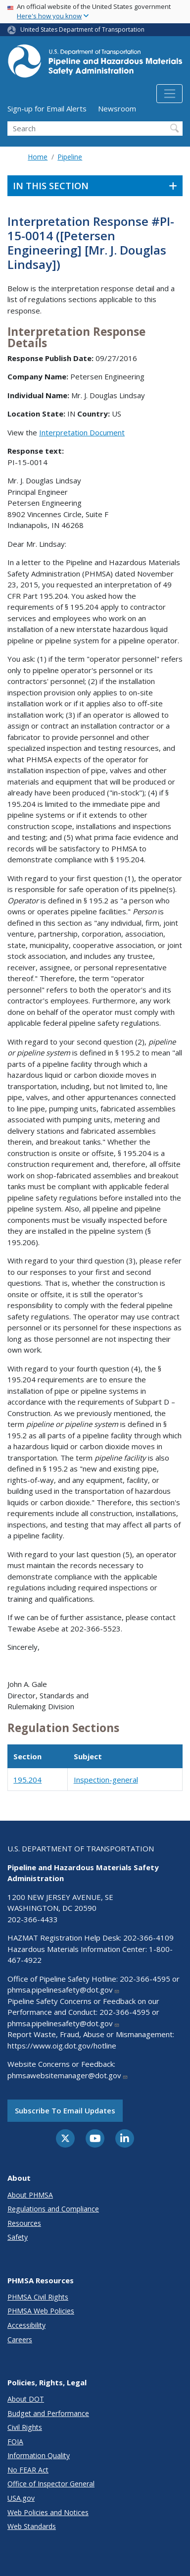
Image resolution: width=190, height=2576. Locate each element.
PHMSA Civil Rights (37, 2297)
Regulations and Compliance (53, 2208)
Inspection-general (106, 1780)
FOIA (15, 2441)
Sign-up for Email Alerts (47, 108)
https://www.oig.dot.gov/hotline (61, 2045)
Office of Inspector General (51, 2483)
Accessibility (26, 2325)
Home (38, 156)
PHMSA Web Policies (40, 2310)
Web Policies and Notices (48, 2512)
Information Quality (38, 2455)
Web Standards (31, 2526)
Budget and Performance (48, 2413)
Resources (24, 2223)
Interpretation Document (82, 432)
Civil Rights (24, 2427)
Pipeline (69, 156)
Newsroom (117, 108)
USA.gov (21, 2498)
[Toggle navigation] (169, 93)
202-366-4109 (148, 1938)
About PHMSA (30, 2195)
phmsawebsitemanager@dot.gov (67, 2075)
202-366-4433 (32, 1919)
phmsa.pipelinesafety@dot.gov (63, 1990)
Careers (19, 2339)
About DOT (25, 2399)
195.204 (27, 1780)
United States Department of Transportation (82, 29)
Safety (17, 2237)
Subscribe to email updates (65, 2110)
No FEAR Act (27, 2469)
